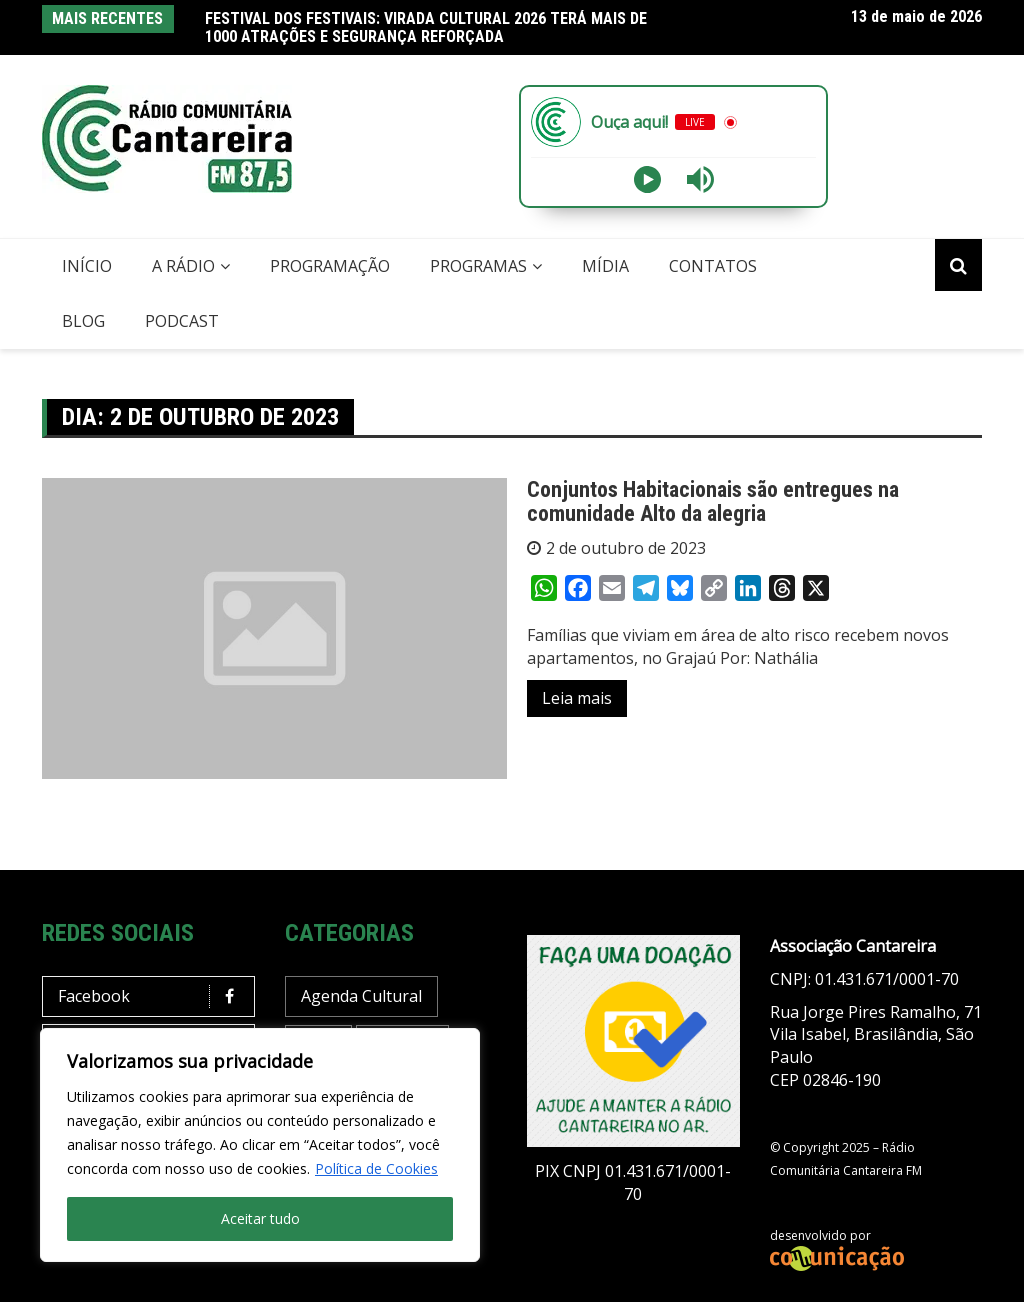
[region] (260, 1145)
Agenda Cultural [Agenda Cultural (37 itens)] (361, 996)
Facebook (153, 996)
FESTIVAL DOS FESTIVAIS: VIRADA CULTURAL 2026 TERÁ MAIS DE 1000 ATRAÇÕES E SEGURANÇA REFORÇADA (426, 27)
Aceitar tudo (260, 1218)
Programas (478, 266)
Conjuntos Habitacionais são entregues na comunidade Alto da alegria (713, 501)
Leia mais (577, 698)
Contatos (713, 266)
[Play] (647, 179)
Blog (83, 321)
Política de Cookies (376, 1168)
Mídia (605, 266)
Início (87, 266)
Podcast (182, 321)
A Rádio (183, 266)
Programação (330, 266)
